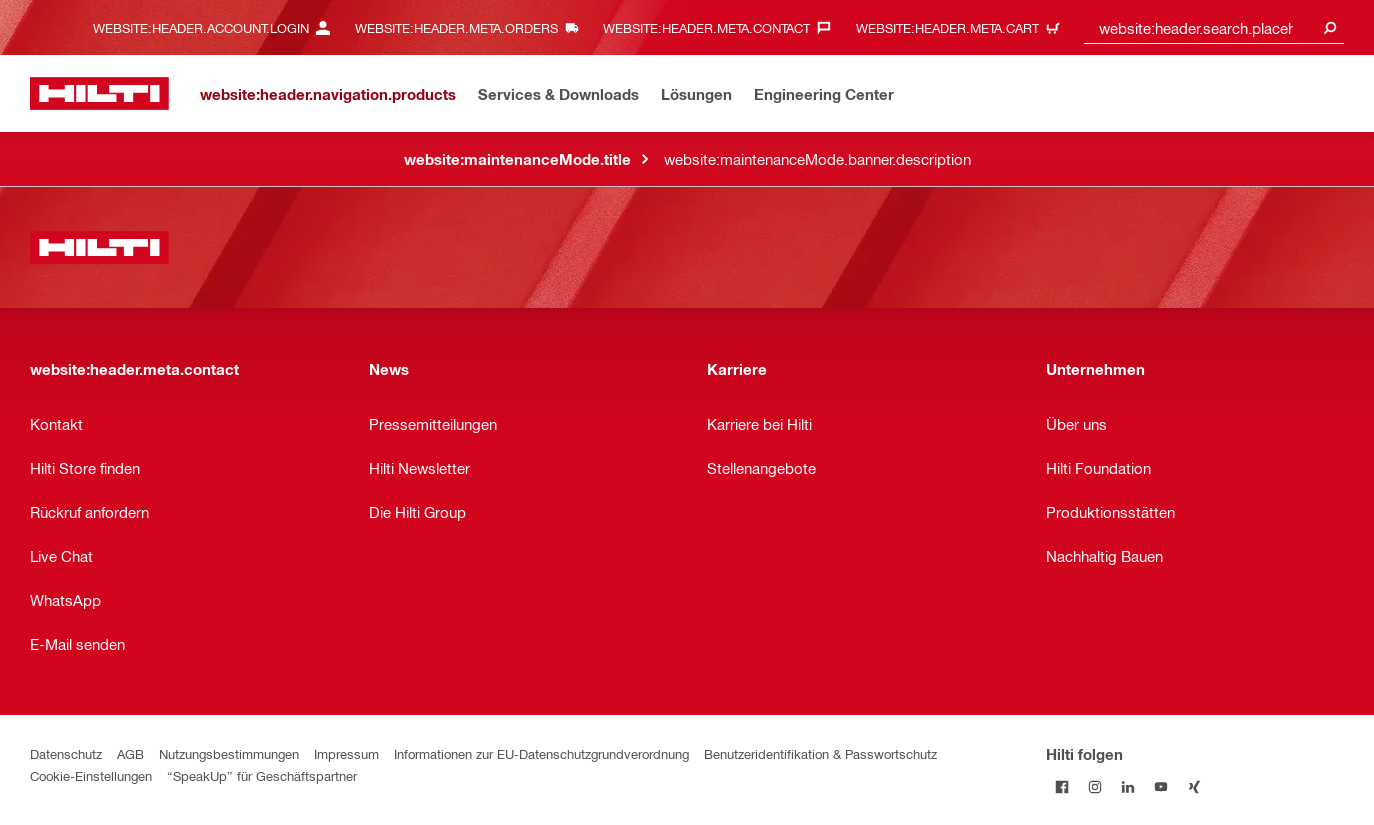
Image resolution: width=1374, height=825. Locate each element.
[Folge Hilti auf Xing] (1194, 786)
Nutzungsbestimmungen (229, 753)
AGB (130, 753)
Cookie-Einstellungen (91, 775)
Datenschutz (66, 753)
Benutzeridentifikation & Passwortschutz (820, 753)
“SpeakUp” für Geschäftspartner (262, 775)
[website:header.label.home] (99, 93)
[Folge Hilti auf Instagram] (1095, 786)
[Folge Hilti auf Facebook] (1062, 786)
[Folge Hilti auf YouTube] (1161, 786)
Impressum (346, 753)
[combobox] (1214, 27)
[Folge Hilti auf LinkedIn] (1128, 786)
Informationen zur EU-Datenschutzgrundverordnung (541, 753)
